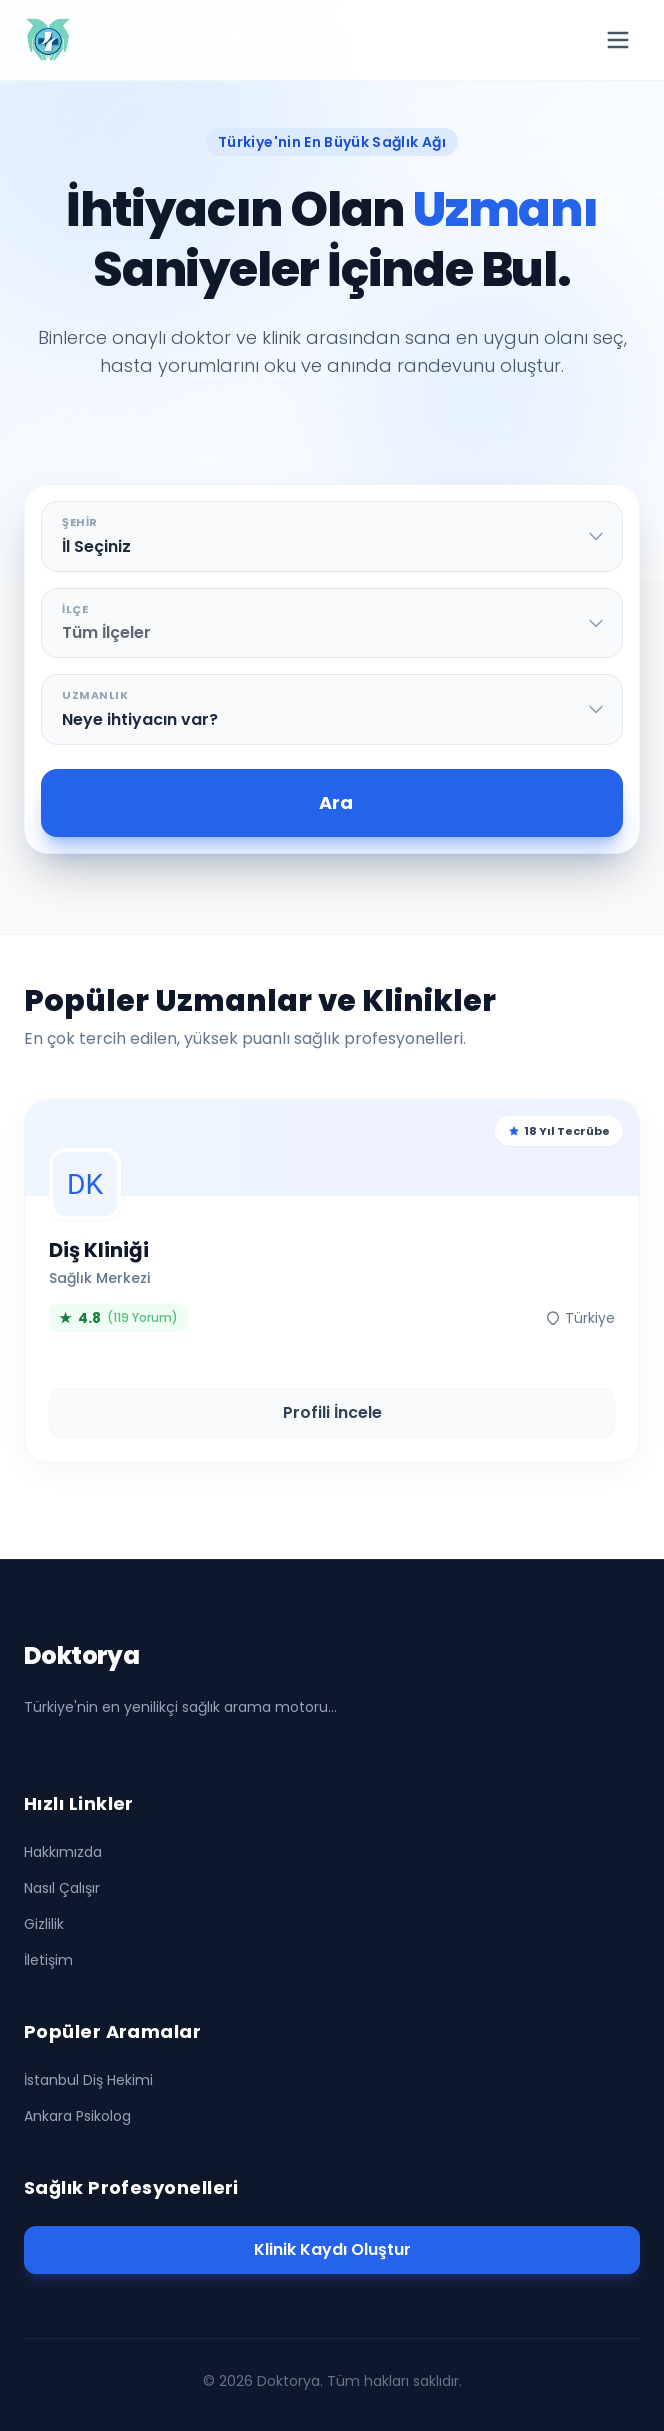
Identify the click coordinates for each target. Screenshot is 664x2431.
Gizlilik (44, 1924)
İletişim (48, 1960)
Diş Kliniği (99, 1250)
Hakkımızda (63, 1852)
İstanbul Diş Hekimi (88, 2080)
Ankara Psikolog (77, 2116)
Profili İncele (332, 1412)
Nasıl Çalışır (62, 1888)
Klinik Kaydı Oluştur (332, 2249)
